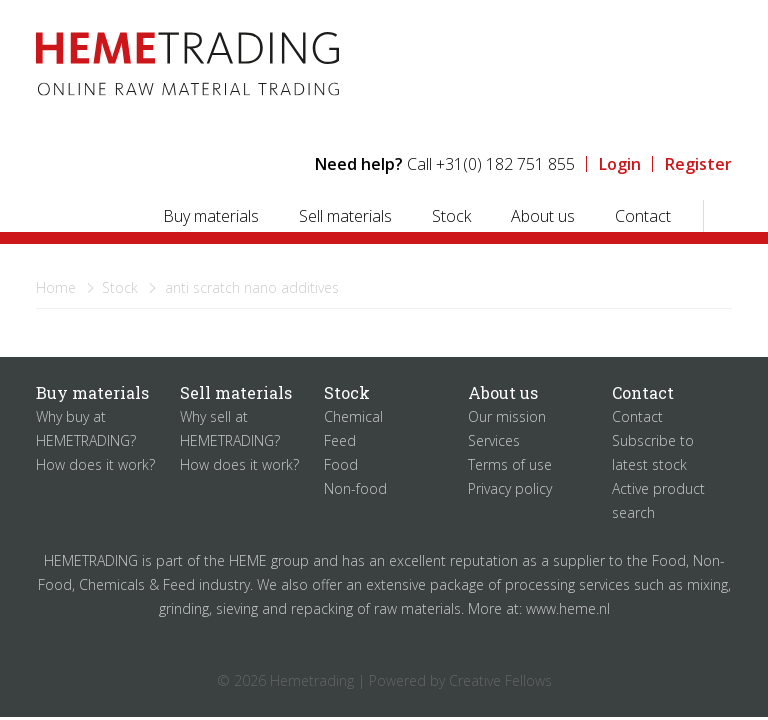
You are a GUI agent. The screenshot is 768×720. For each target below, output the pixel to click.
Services (494, 440)
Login (620, 164)
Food (341, 464)
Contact (643, 216)
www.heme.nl (568, 608)
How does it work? (95, 464)
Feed (340, 440)
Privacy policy (510, 488)
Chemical (353, 416)
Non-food (355, 488)
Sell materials (345, 216)
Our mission (507, 416)
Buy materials (211, 216)
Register (698, 164)
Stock (451, 216)
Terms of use (510, 464)
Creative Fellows (500, 680)
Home (56, 287)
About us (543, 216)
